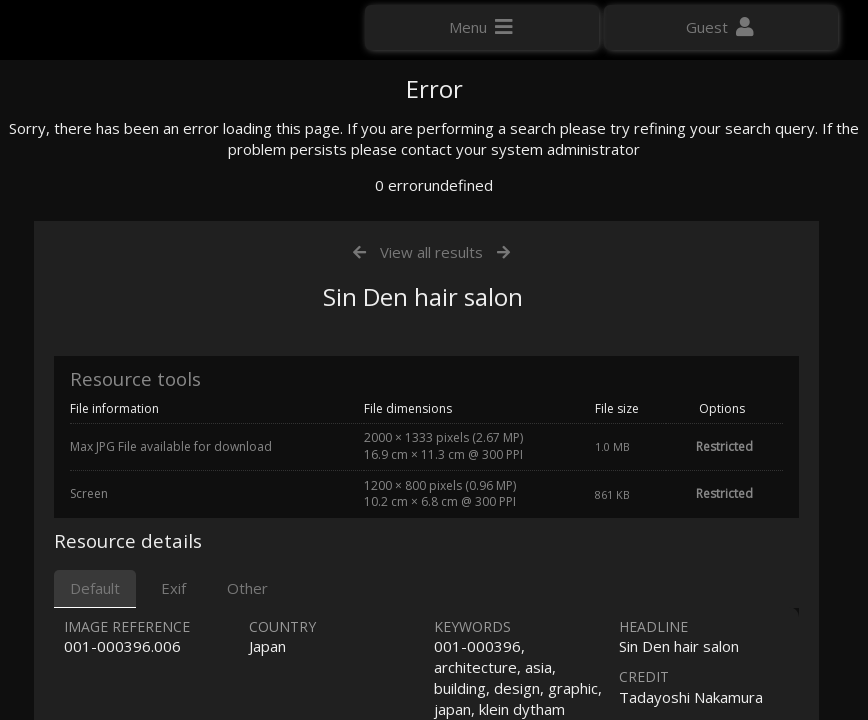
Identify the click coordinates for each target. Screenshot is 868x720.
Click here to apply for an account (129, 359)
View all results (431, 458)
